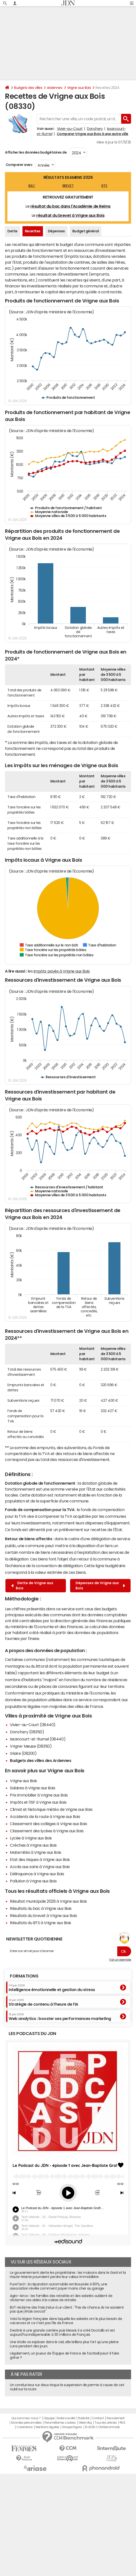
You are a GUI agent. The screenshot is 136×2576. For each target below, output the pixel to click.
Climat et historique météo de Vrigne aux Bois (51, 1809)
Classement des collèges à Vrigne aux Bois (48, 1824)
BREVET (68, 185)
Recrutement (116, 2418)
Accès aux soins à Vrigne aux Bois (40, 1867)
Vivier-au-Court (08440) (33, 1725)
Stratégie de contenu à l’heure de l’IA (43, 2002)
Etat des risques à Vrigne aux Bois (40, 1859)
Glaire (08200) (23, 1753)
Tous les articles (106, 2422)
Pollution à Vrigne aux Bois (33, 1881)
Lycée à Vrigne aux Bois (31, 1838)
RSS (122, 2422)
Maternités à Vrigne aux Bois (35, 1852)
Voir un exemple (120, 1959)
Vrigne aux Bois (79, 87)
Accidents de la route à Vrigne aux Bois (45, 1816)
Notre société (66, 2418)
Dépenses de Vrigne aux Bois (100, 1585)
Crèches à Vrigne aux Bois (33, 1845)
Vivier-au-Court (70, 128)
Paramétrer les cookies (60, 2422)
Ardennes (54, 87)
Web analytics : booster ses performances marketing (60, 2016)
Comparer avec (18, 164)
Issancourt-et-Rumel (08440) (37, 1739)
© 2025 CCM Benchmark (102, 2427)
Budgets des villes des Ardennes (40, 1760)
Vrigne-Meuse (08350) (31, 1746)
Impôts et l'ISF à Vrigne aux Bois (38, 1802)
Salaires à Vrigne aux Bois (32, 1788)
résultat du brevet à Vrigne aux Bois (70, 215)
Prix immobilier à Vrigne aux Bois (39, 1795)
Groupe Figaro (72, 2427)
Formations (24, 1976)
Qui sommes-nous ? (25, 2418)
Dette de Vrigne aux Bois (32, 1585)
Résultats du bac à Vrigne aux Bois (41, 1908)
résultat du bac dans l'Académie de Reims (70, 206)
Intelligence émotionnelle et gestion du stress (52, 1988)
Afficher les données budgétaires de (36, 152)
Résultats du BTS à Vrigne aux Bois (40, 1923)
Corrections (25, 2427)
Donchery (95, 128)
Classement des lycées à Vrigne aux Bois (46, 1831)
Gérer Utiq (85, 2422)
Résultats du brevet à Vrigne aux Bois (43, 1915)
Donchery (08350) (27, 1732)
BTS (104, 185)
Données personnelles (26, 2422)
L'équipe (49, 2418)
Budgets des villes (28, 87)
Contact (98, 2418)
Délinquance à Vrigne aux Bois (37, 1874)
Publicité (83, 2418)
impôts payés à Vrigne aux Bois (62, 971)
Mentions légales (47, 2427)
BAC (31, 185)
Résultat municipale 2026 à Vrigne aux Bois (48, 1901)
